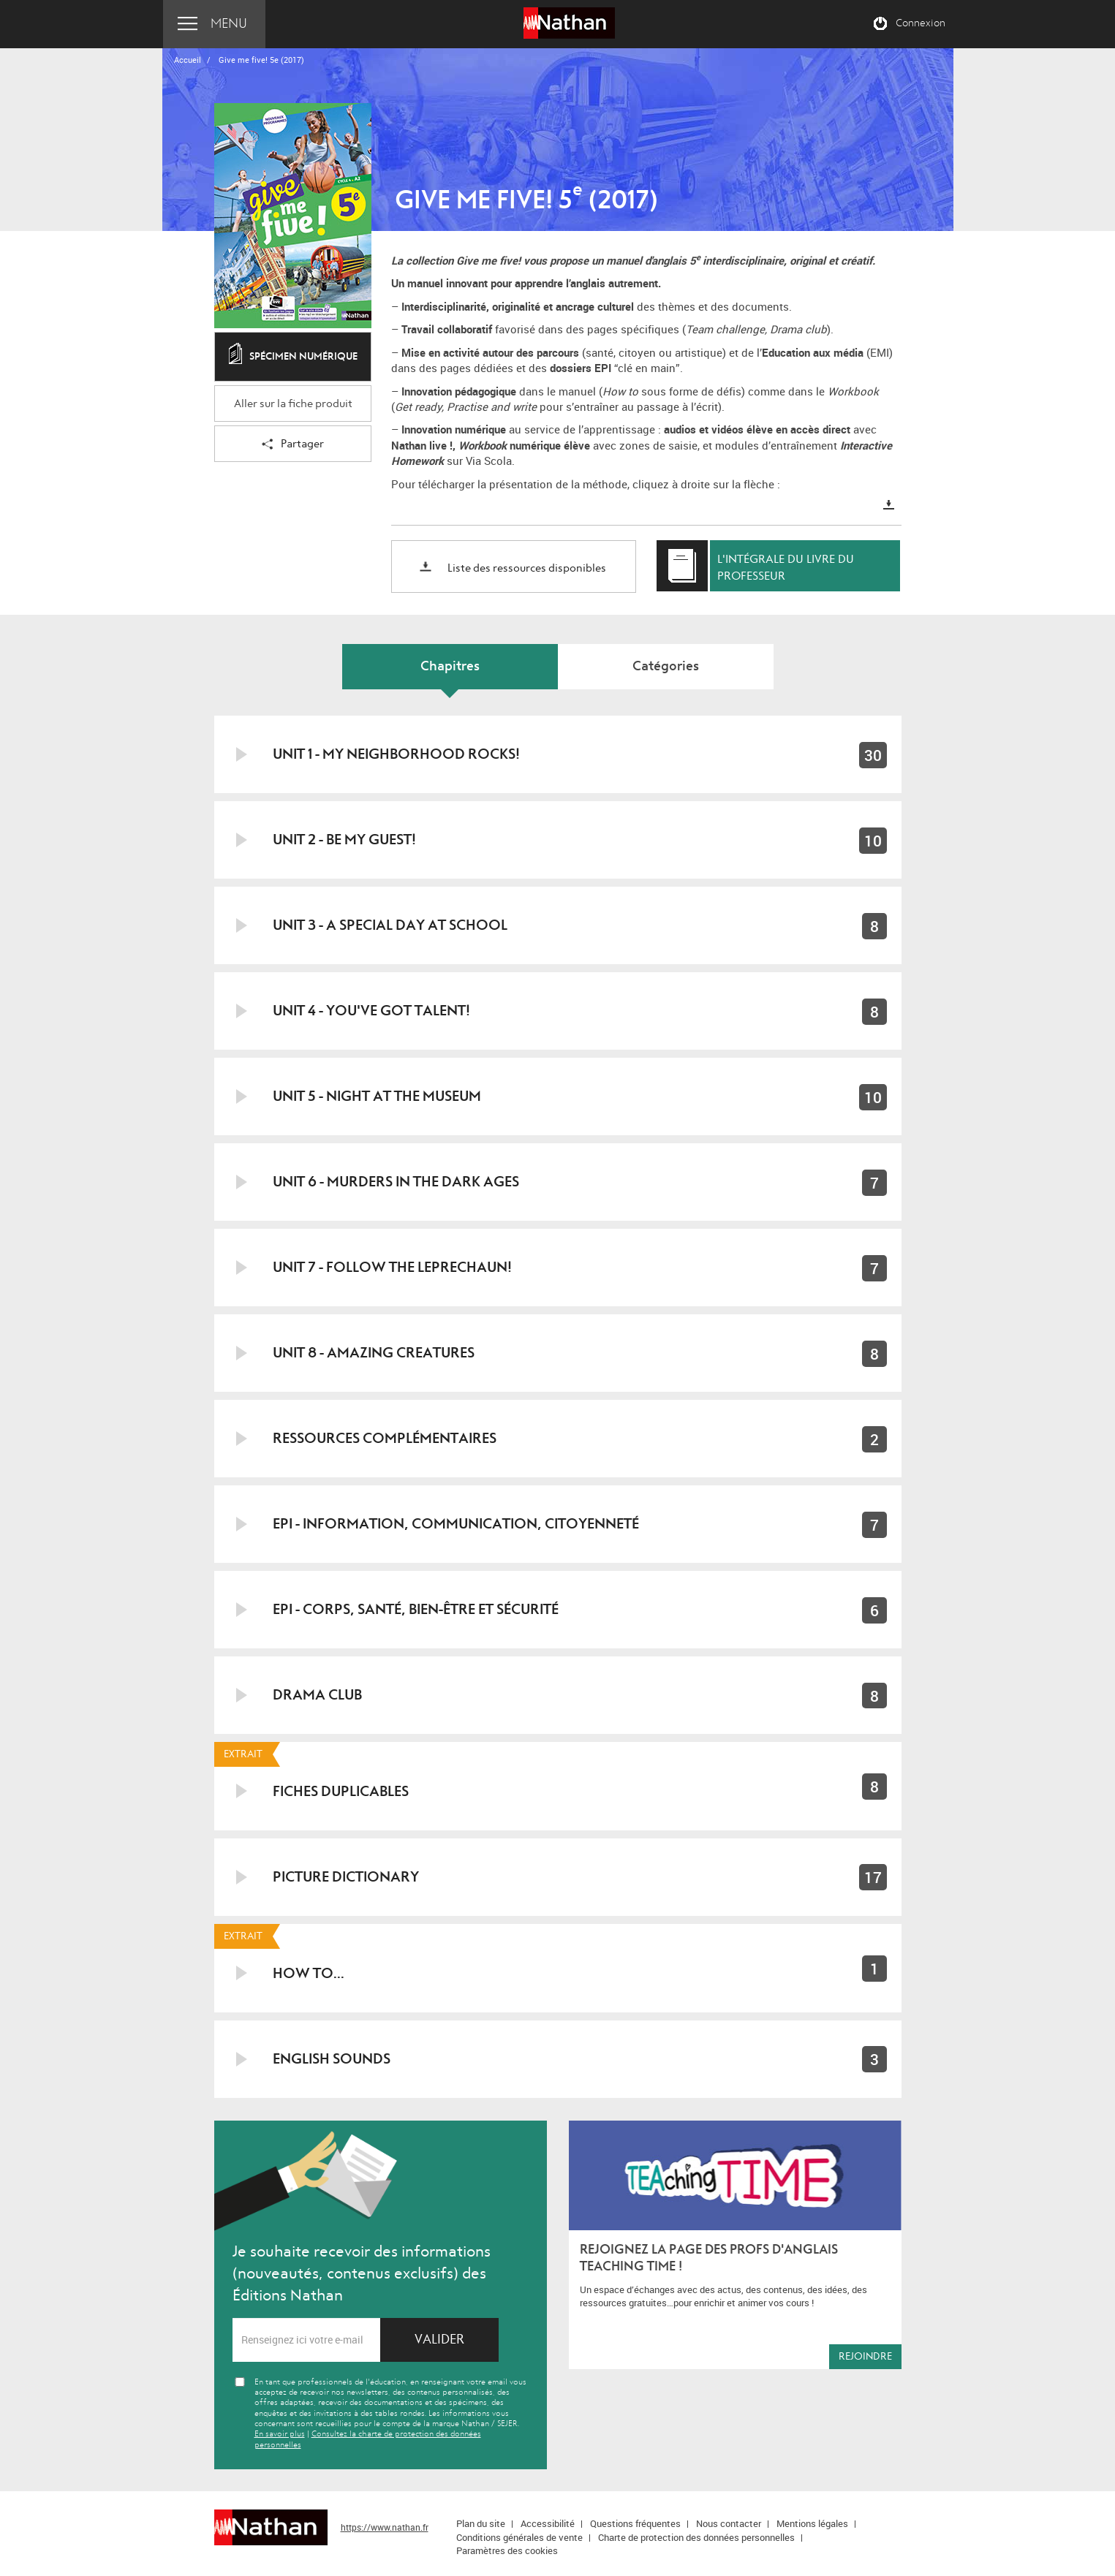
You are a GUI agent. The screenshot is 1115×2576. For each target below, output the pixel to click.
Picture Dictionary (346, 1876)
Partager (293, 445)
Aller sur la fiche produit (293, 404)
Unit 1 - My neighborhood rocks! (396, 754)
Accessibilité (548, 2523)
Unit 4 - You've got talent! (371, 1010)
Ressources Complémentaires (384, 1438)
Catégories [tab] (665, 666)
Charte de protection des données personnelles (696, 2537)
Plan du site (480, 2523)
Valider (439, 2339)
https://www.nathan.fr (384, 2527)
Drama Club (317, 1694)
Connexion (920, 23)
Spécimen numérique (293, 357)
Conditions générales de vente (519, 2537)
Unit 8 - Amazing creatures (374, 1352)
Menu (229, 23)
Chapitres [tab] (450, 666)
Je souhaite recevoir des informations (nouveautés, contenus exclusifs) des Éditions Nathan (362, 2273)
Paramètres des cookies (507, 2550)
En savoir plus (279, 2434)
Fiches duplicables (341, 1791)
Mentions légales (812, 2523)
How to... (308, 1973)
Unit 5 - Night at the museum (377, 1096)
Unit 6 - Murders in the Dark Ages (396, 1181)
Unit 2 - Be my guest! (344, 839)
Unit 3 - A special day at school (390, 925)
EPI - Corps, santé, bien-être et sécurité (416, 1609)
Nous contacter (728, 2523)
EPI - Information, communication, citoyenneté (456, 1523)
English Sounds (331, 2058)
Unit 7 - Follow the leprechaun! (392, 1267)
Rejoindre (865, 2356)
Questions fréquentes (635, 2523)
